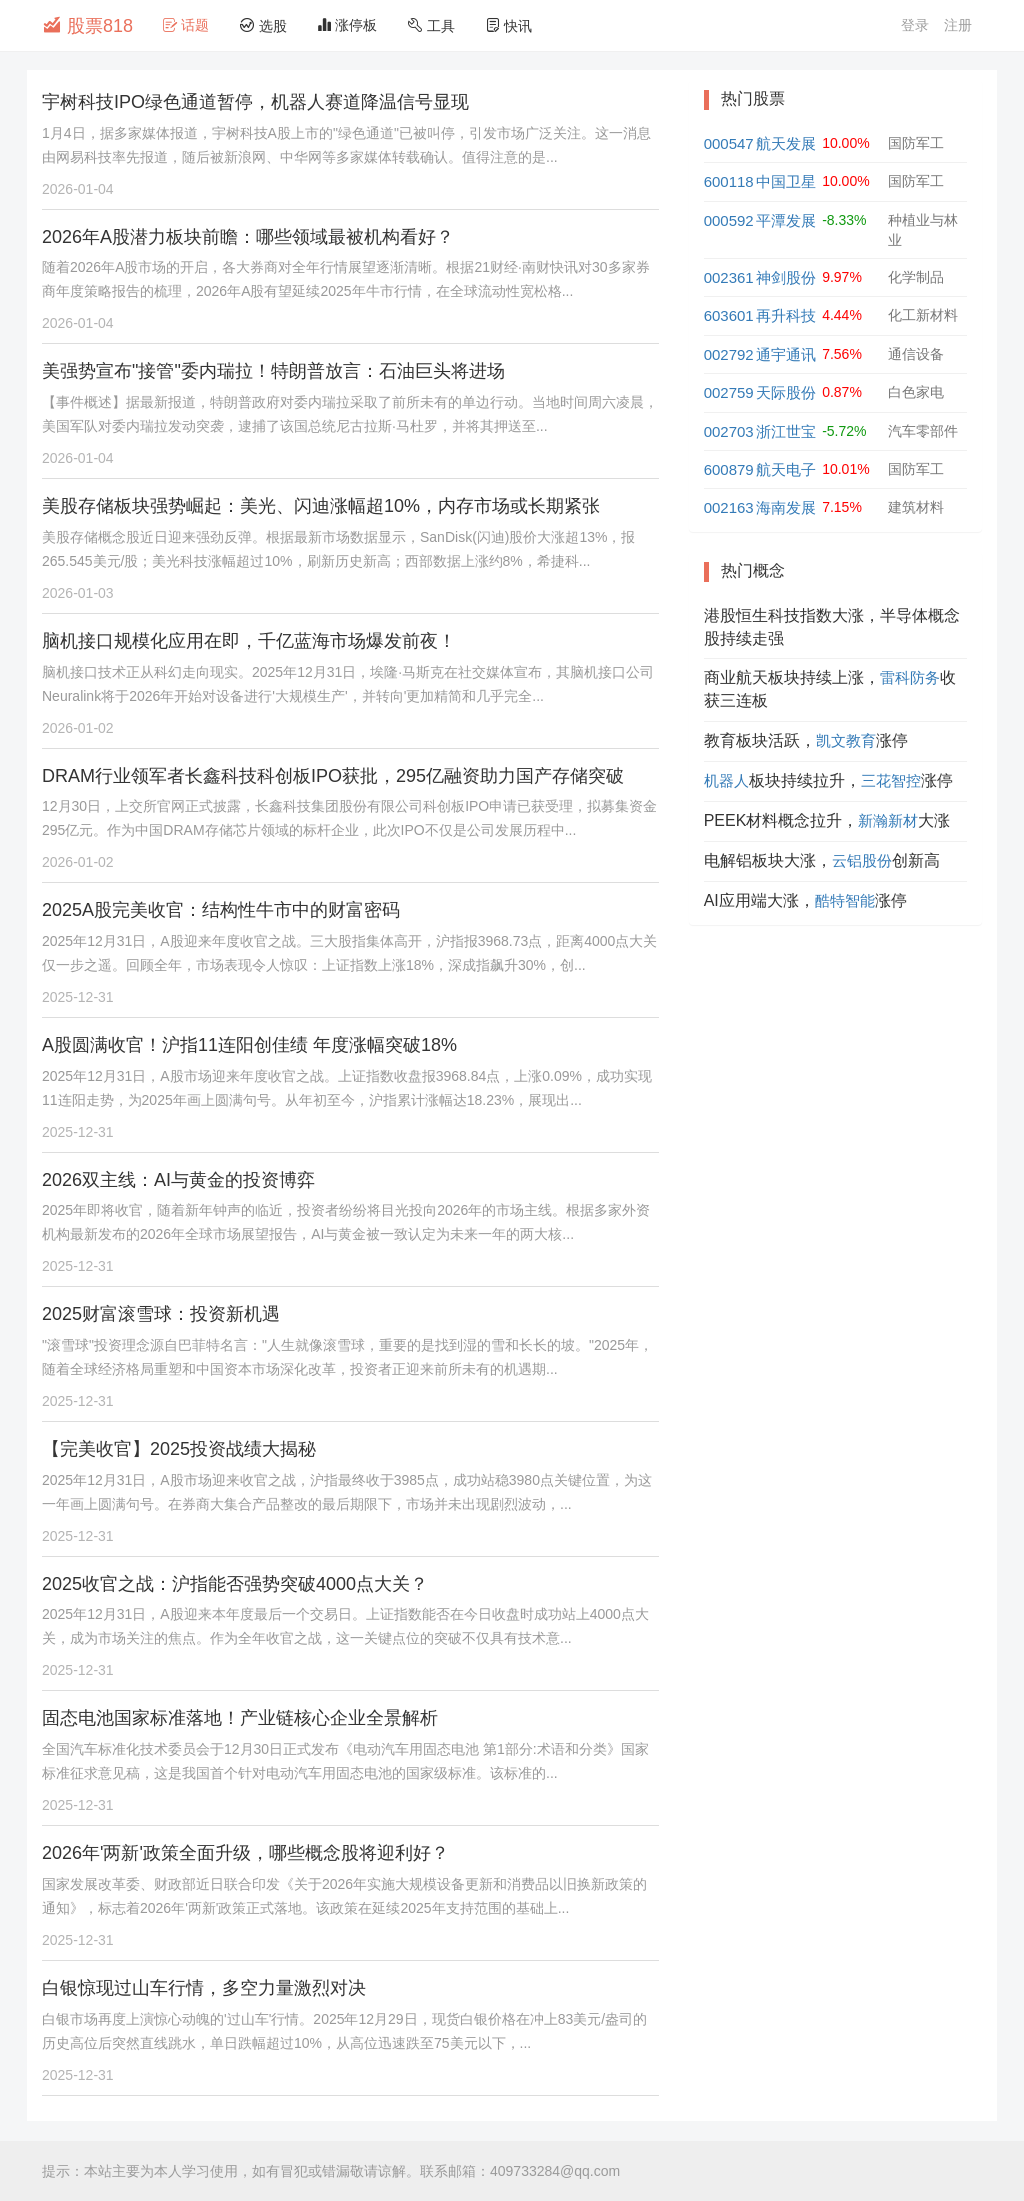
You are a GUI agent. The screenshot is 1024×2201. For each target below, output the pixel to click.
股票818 (87, 25)
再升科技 (786, 315)
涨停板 (347, 25)
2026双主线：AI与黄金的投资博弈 (178, 1180)
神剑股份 (786, 277)
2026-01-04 (78, 189)
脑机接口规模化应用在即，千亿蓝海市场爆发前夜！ (249, 641)
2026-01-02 (78, 728)
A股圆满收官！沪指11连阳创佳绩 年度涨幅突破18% (249, 1045)
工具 (431, 25)
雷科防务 (910, 677)
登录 (915, 25)
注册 (958, 25)
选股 (263, 25)
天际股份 (786, 392)
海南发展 (786, 507)
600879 (729, 469)
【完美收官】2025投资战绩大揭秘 (179, 1449)
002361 (729, 277)
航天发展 (786, 143)
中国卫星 (786, 181)
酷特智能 (845, 900)
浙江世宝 (786, 431)
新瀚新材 (888, 820)
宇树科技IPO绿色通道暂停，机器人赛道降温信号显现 (255, 102)
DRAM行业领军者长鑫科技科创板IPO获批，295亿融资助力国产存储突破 (333, 776)
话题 (186, 25)
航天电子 (786, 469)
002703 (729, 431)
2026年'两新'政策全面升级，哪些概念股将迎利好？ (245, 1853)
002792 (729, 354)
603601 (729, 315)
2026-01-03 (78, 593)
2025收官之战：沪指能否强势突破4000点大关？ (235, 1584)
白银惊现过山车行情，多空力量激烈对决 (204, 1988)
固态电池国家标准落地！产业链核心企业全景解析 (240, 1718)
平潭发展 (786, 220)
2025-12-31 (78, 997)
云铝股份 (862, 860)
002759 (729, 392)
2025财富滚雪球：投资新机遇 (161, 1314)
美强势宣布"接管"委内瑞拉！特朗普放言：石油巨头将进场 (273, 371)
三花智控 (891, 780)
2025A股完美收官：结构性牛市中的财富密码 (221, 910)
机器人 (726, 780)
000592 (729, 220)
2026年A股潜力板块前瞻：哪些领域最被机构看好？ (248, 237)
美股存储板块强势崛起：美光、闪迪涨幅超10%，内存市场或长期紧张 (321, 506)
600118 (729, 181)
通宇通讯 (786, 354)
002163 (729, 507)
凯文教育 (846, 740)
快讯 (509, 25)
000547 (729, 143)
